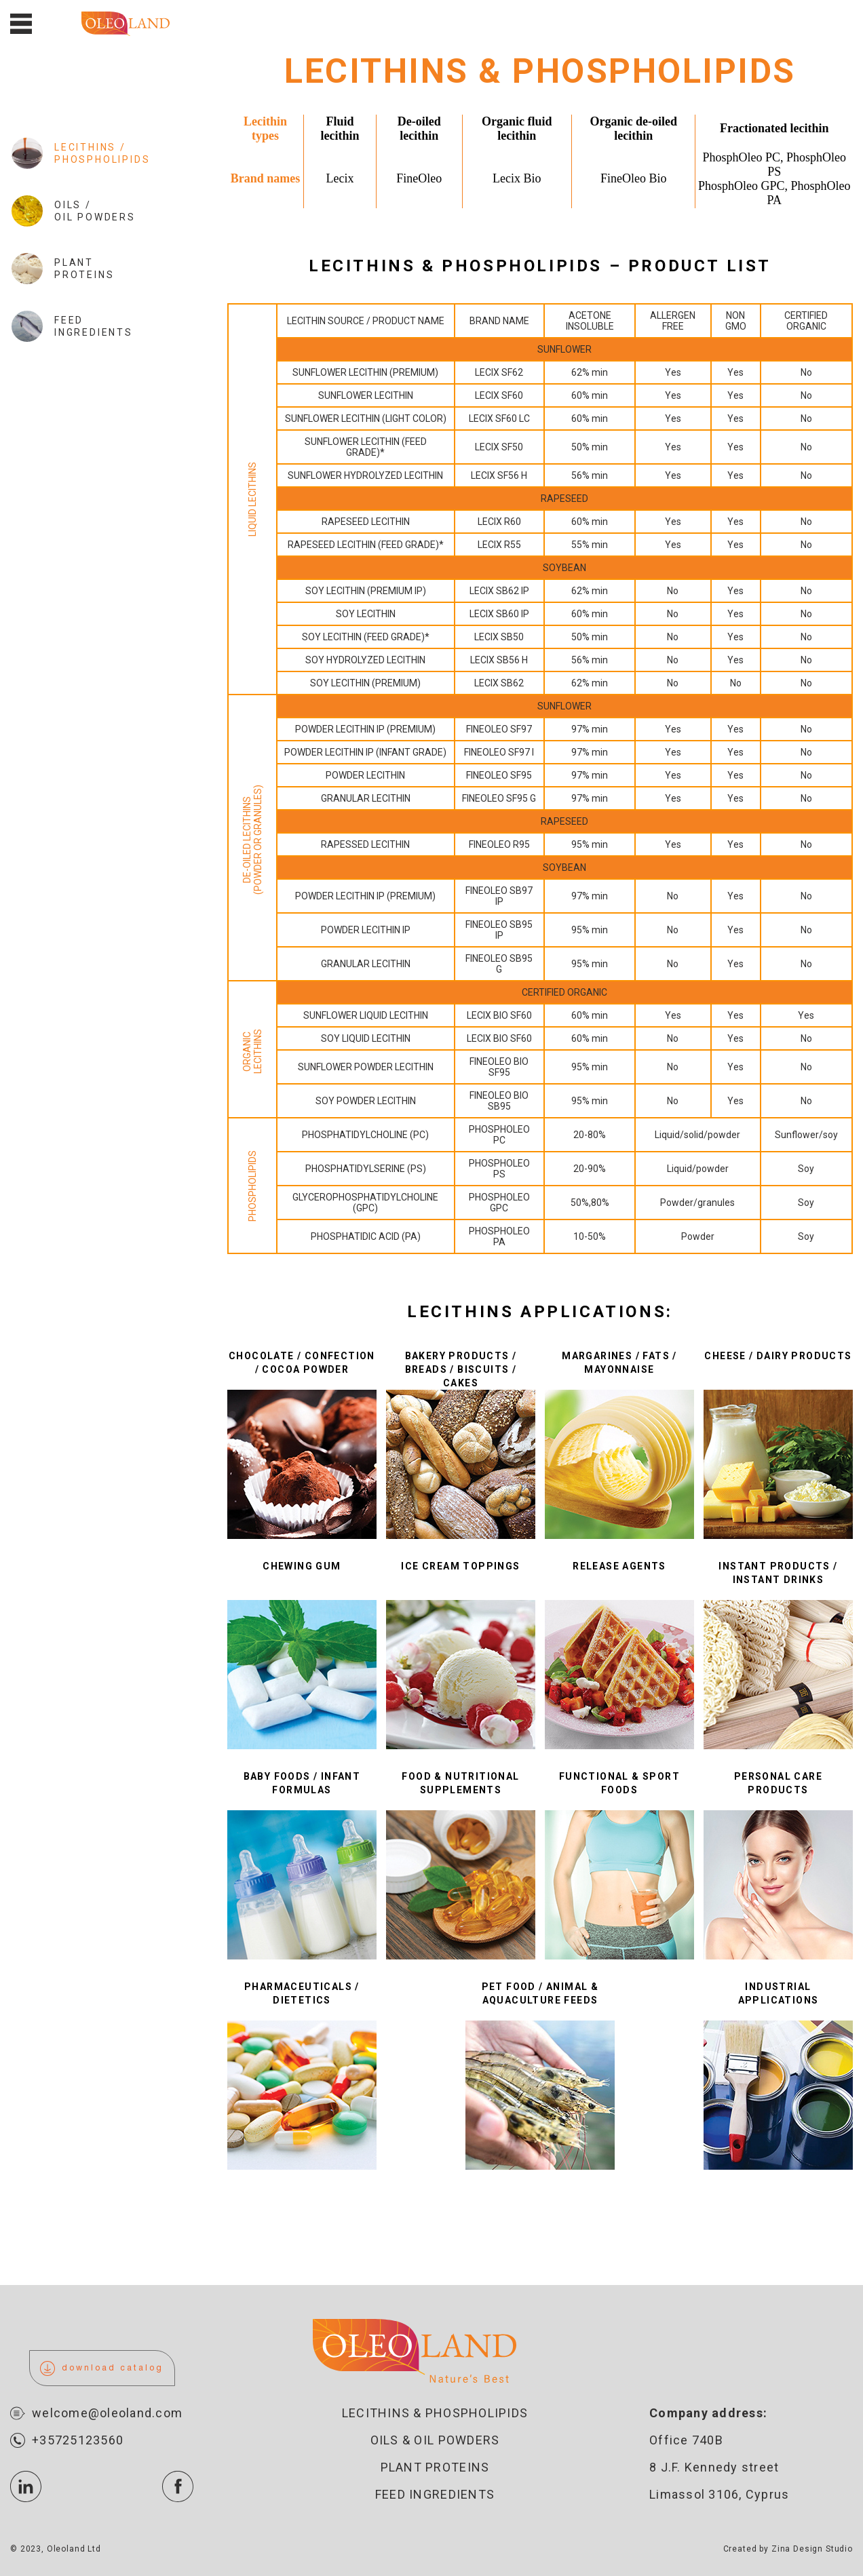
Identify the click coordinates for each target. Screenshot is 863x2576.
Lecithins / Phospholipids (80, 153)
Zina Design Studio (812, 2549)
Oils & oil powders (435, 2440)
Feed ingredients (435, 2494)
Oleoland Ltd (74, 2549)
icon (25, 2486)
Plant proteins (435, 2467)
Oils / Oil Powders (73, 211)
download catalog (102, 2368)
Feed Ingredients (71, 326)
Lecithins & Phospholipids (435, 2413)
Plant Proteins (62, 269)
